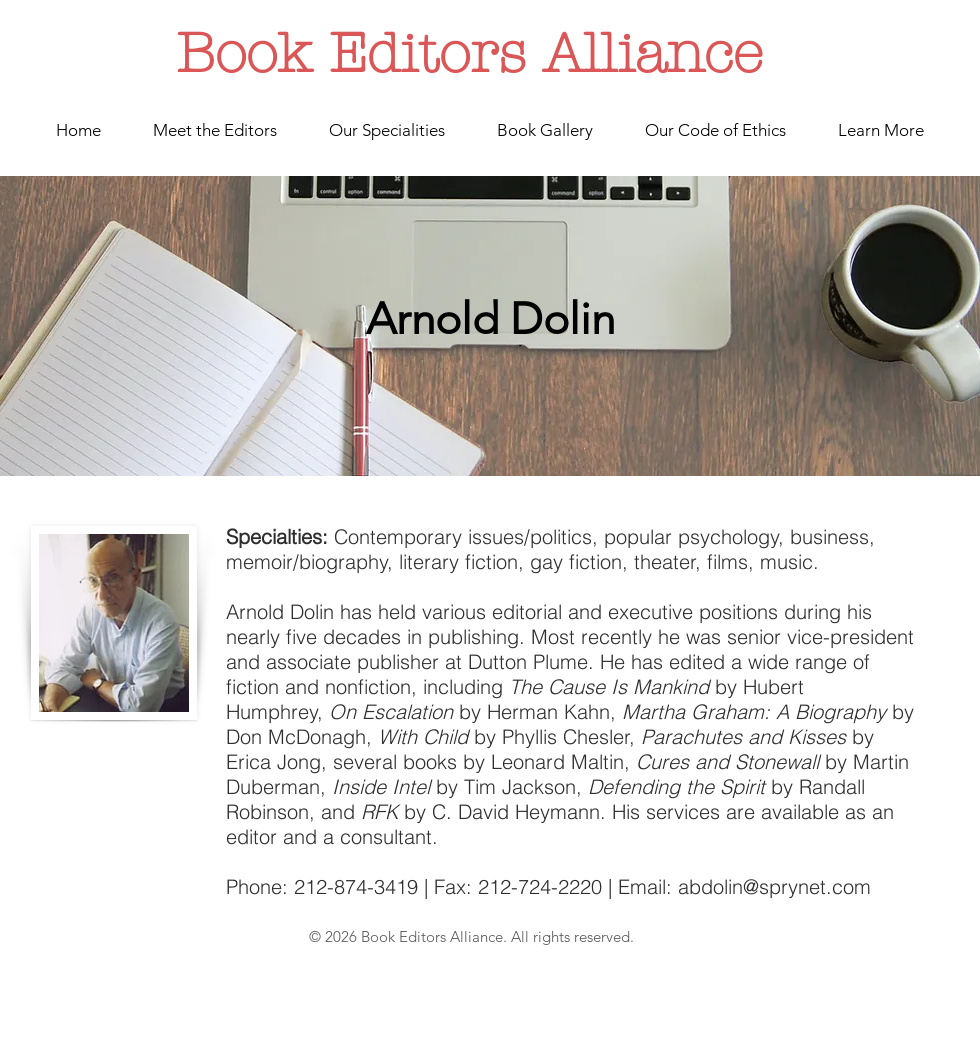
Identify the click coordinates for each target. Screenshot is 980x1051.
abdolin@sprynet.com (774, 886)
